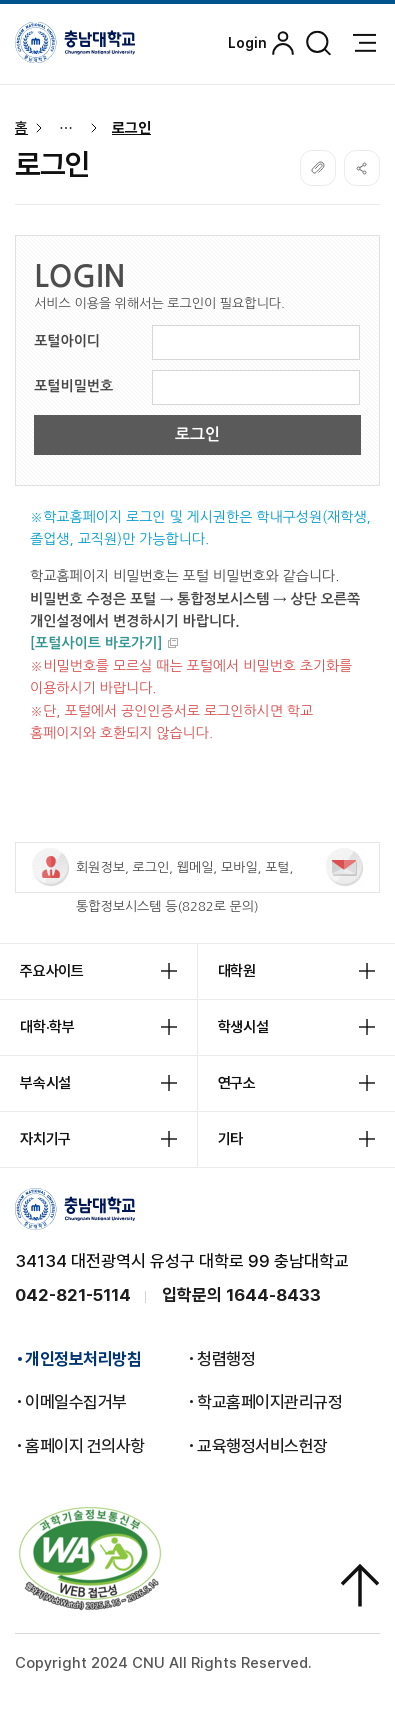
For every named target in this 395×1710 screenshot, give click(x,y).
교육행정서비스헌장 (262, 1446)
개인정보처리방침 (83, 1359)
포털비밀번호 (73, 386)
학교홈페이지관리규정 (269, 1402)
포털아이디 (67, 341)
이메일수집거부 (76, 1402)
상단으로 (360, 1585)
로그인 (131, 128)
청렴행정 (226, 1359)
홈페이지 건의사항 (85, 1446)
